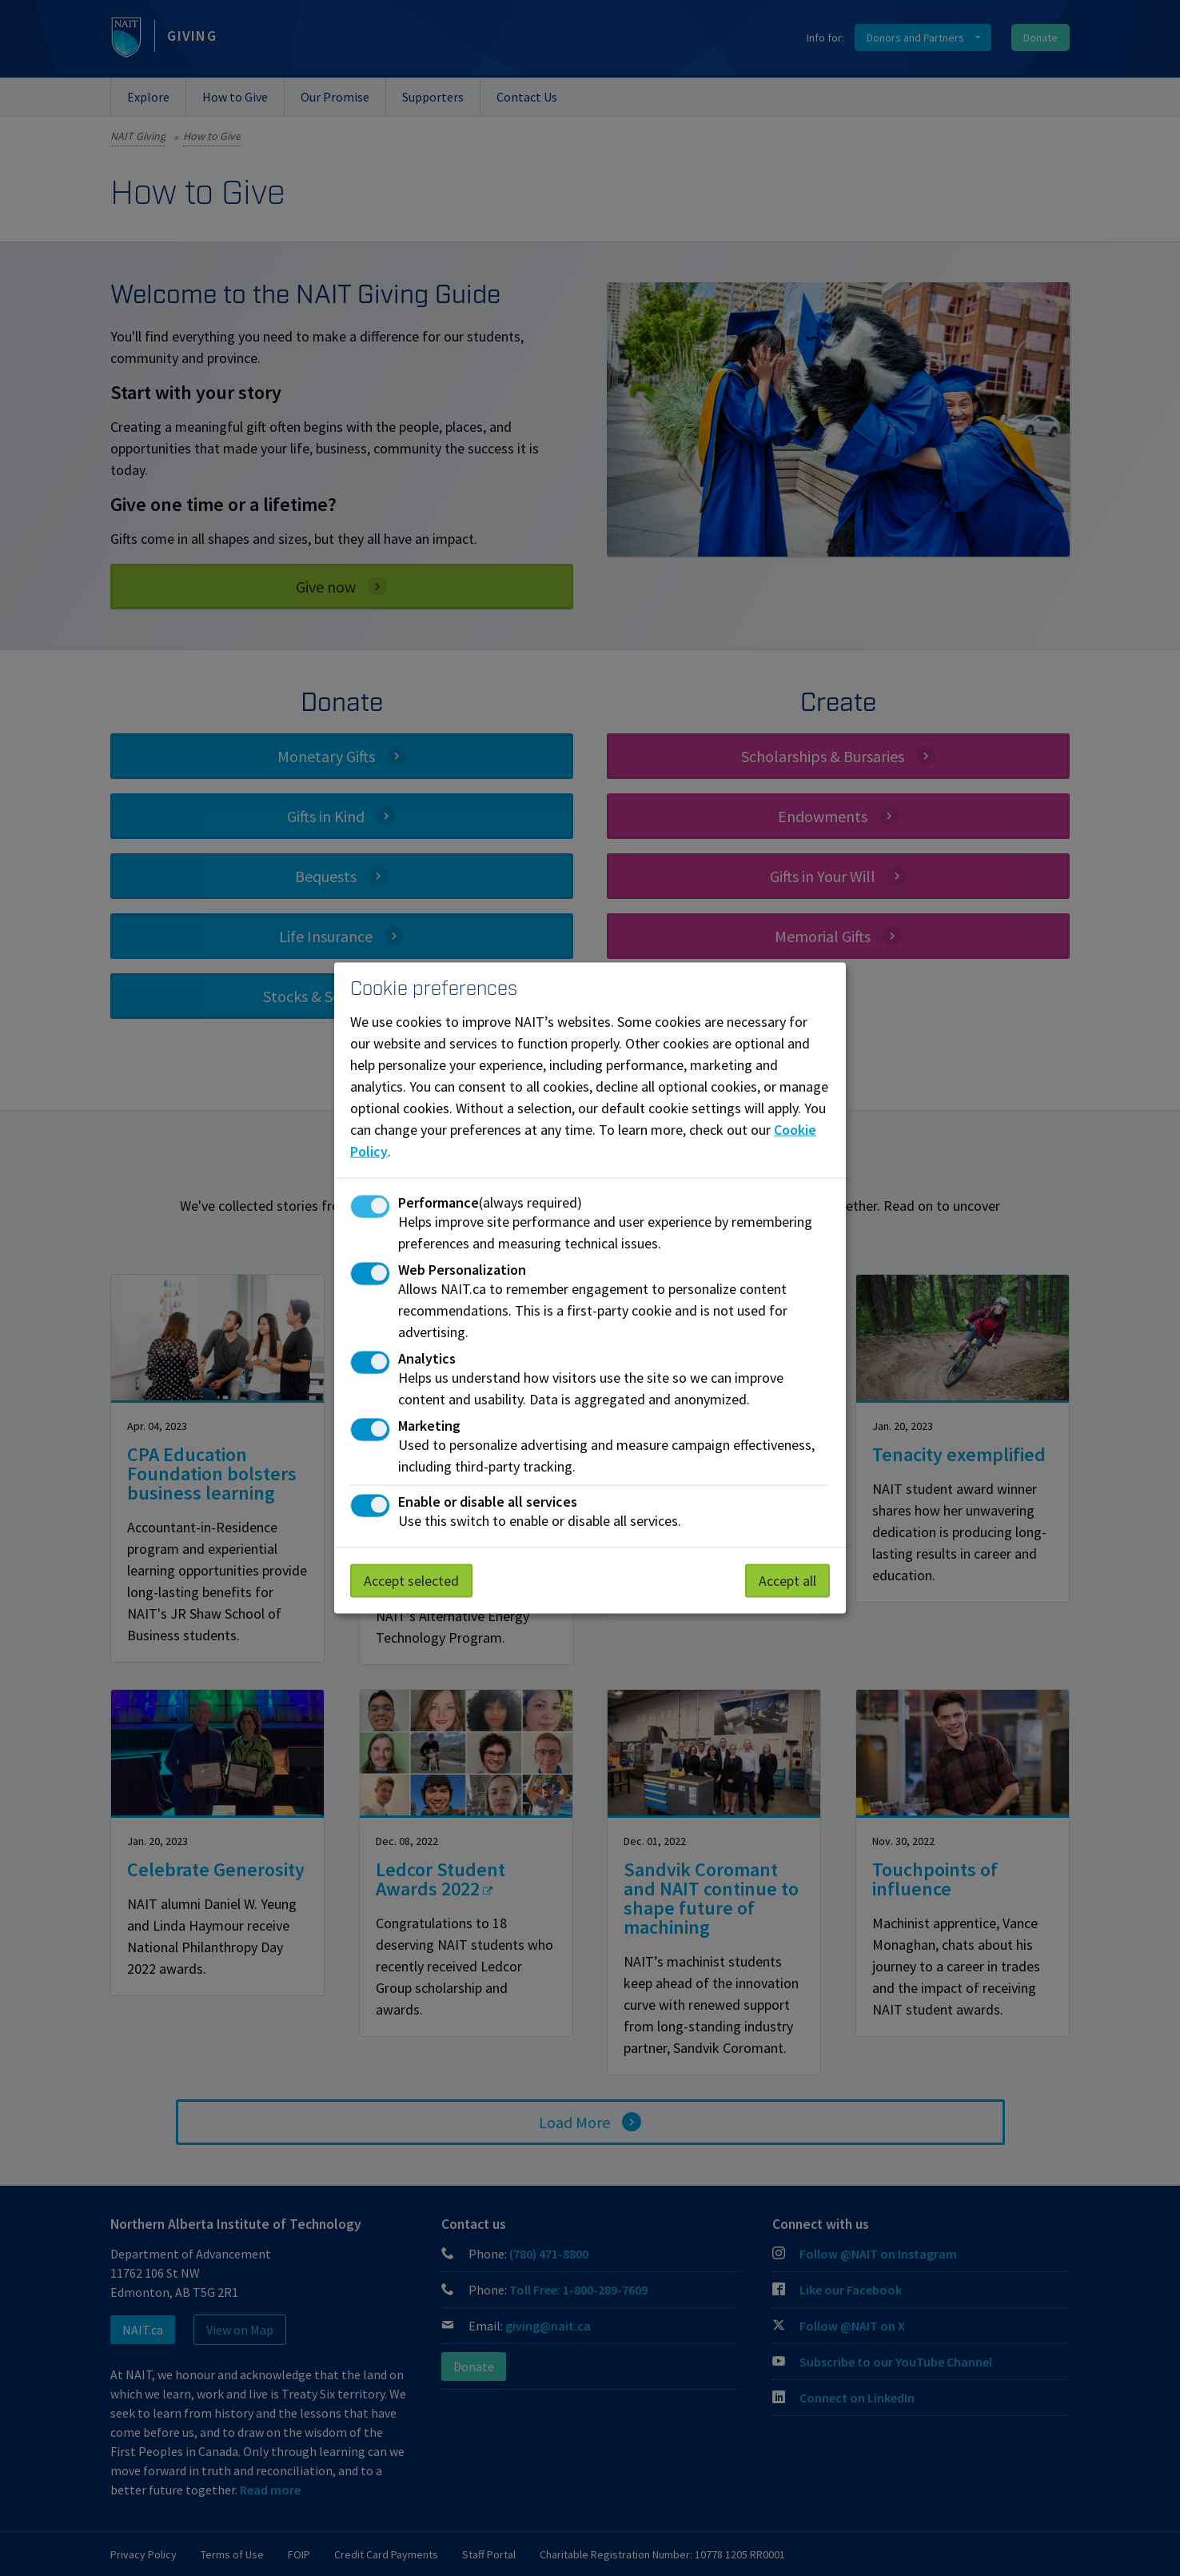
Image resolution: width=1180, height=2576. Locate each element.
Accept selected (411, 1581)
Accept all (787, 1581)
